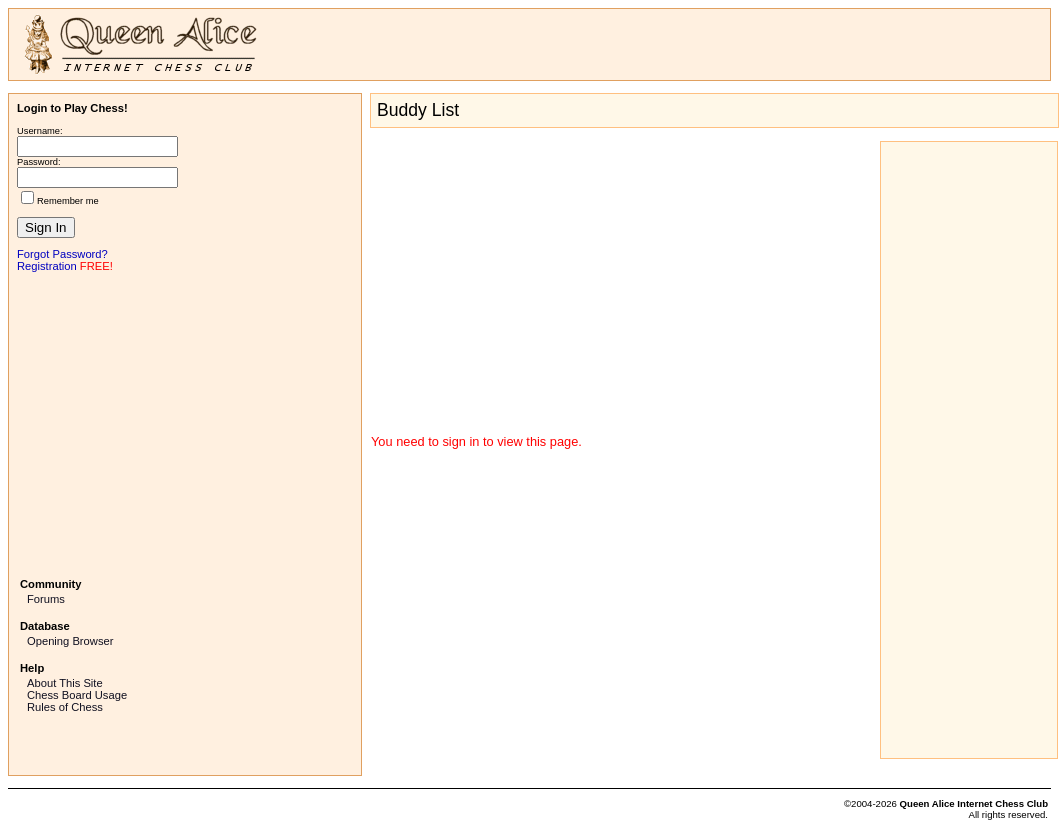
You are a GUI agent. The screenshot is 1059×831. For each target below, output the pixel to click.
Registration (47, 266)
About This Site (65, 683)
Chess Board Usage (77, 695)
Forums (46, 599)
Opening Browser (70, 641)
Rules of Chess (65, 707)
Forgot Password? (62, 254)
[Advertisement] (185, 423)
